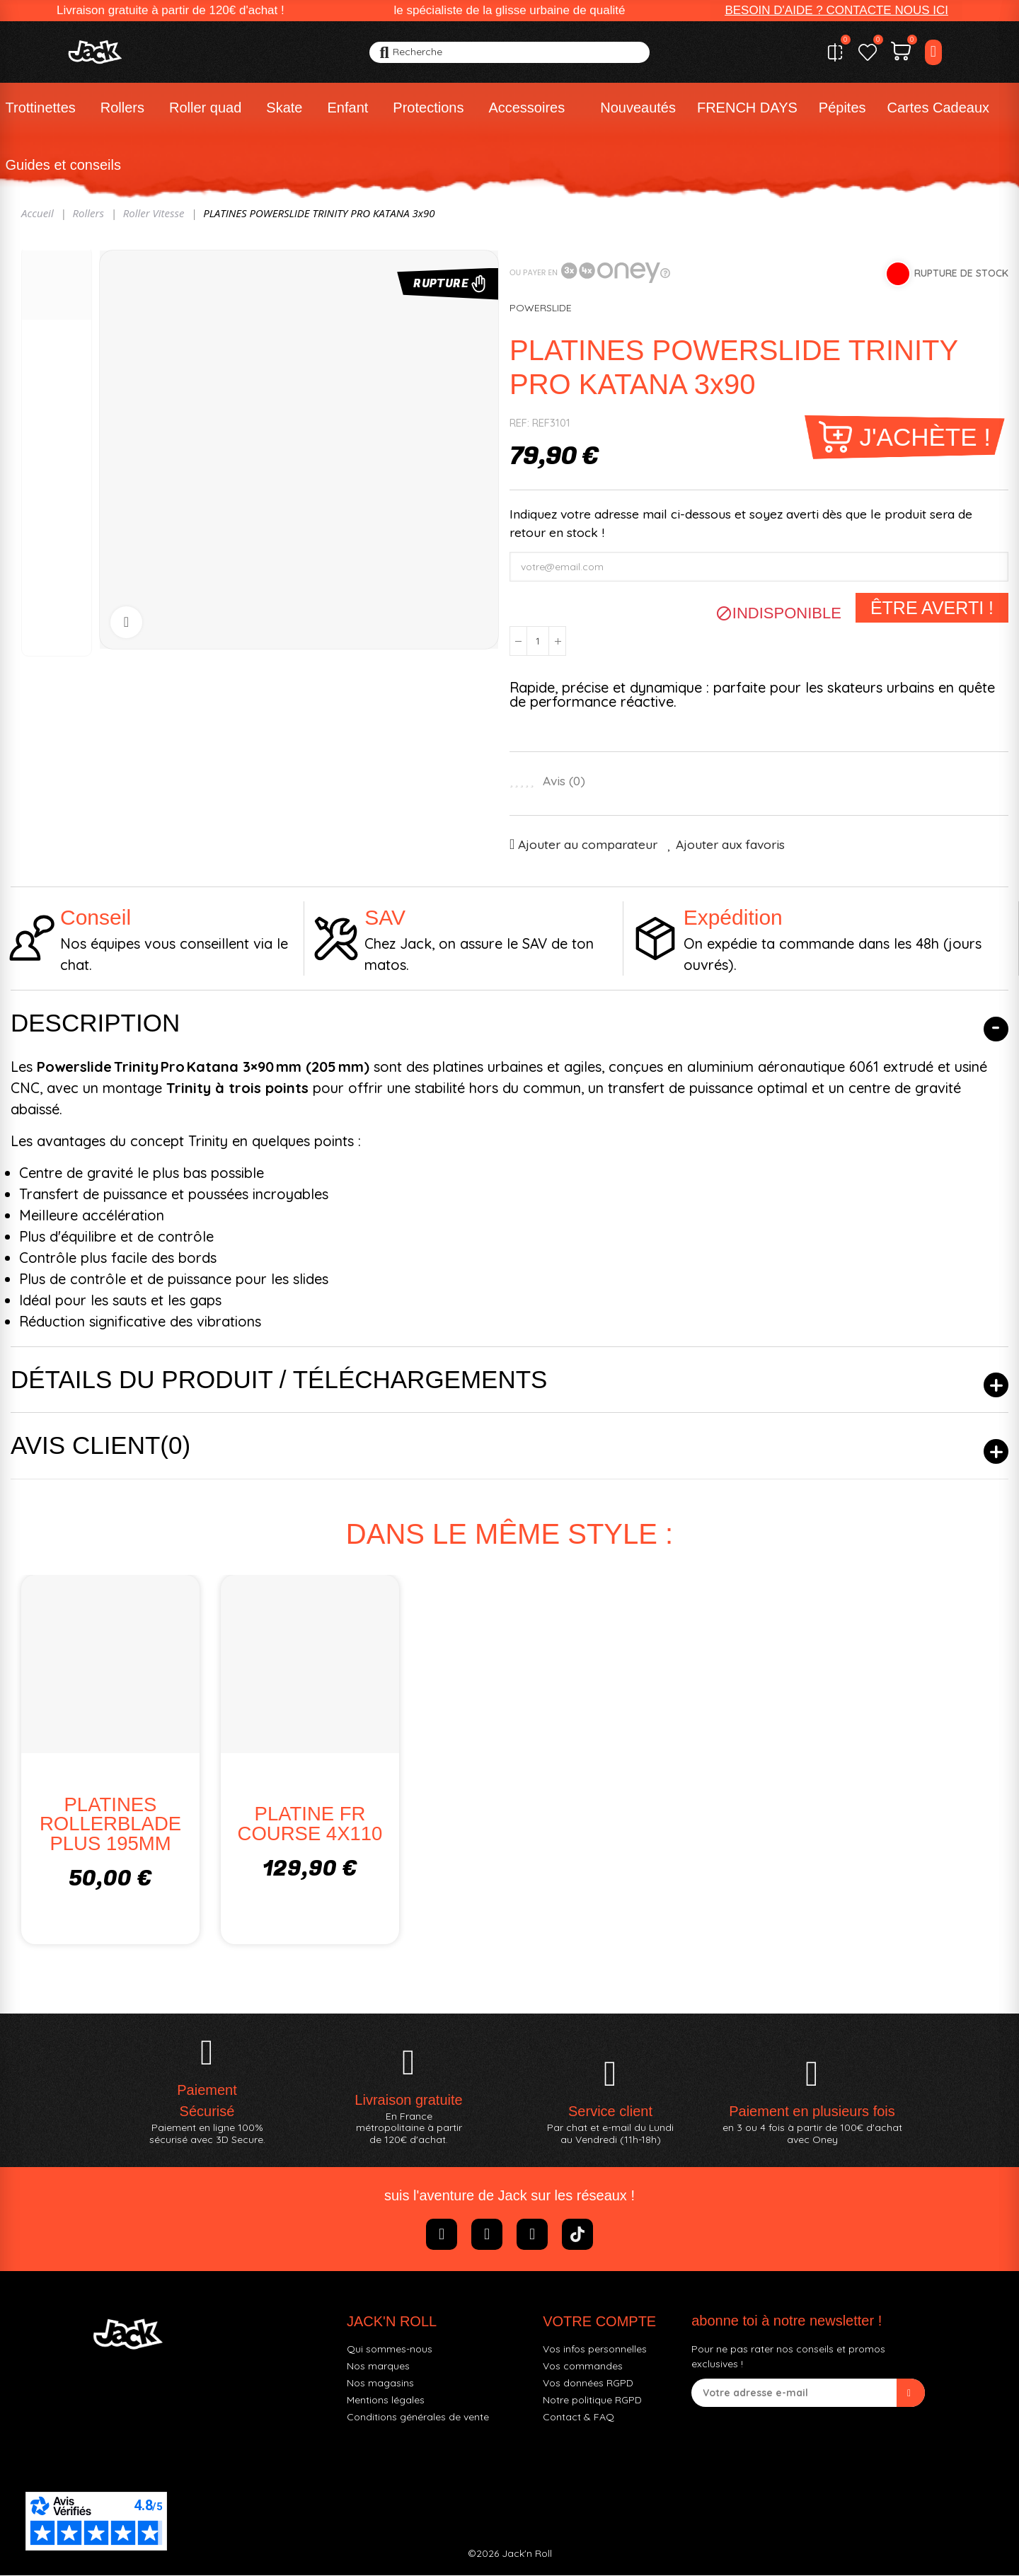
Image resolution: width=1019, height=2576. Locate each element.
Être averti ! (932, 608)
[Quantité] (538, 641)
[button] (836, 10)
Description (95, 1022)
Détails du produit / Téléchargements (279, 1379)
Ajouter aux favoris (730, 844)
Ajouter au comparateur (587, 844)
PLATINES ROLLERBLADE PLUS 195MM (110, 1824)
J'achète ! (925, 437)
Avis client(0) (100, 1445)
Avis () (564, 781)
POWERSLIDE (541, 307)
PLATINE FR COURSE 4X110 (310, 1823)
